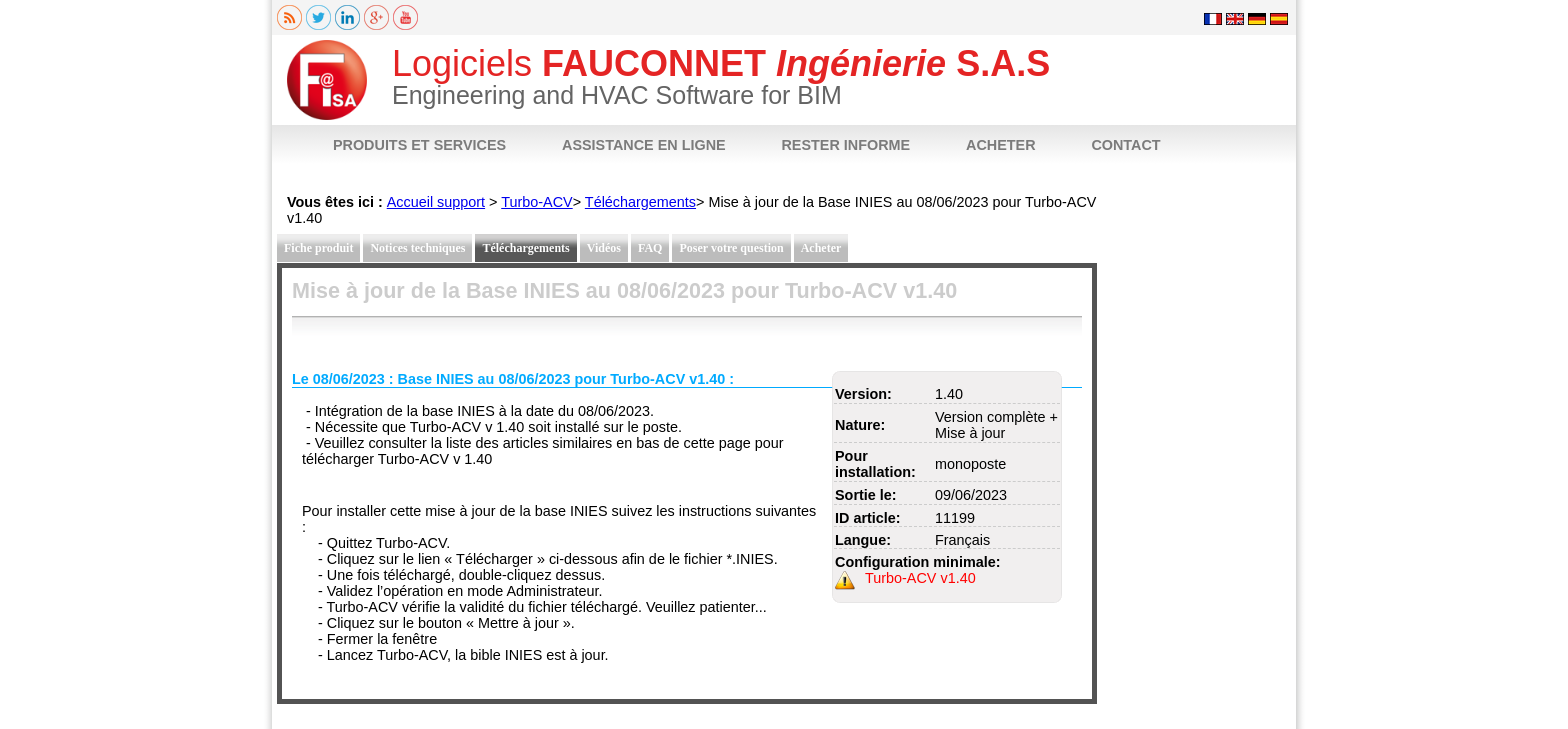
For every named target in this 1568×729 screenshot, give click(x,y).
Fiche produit (318, 248)
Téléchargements (640, 202)
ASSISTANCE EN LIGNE (644, 145)
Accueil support (436, 202)
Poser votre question (731, 248)
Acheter (821, 248)
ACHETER (1001, 145)
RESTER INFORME (845, 145)
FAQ (650, 248)
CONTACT (1125, 145)
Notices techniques (417, 248)
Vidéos (604, 248)
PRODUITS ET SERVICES (419, 145)
